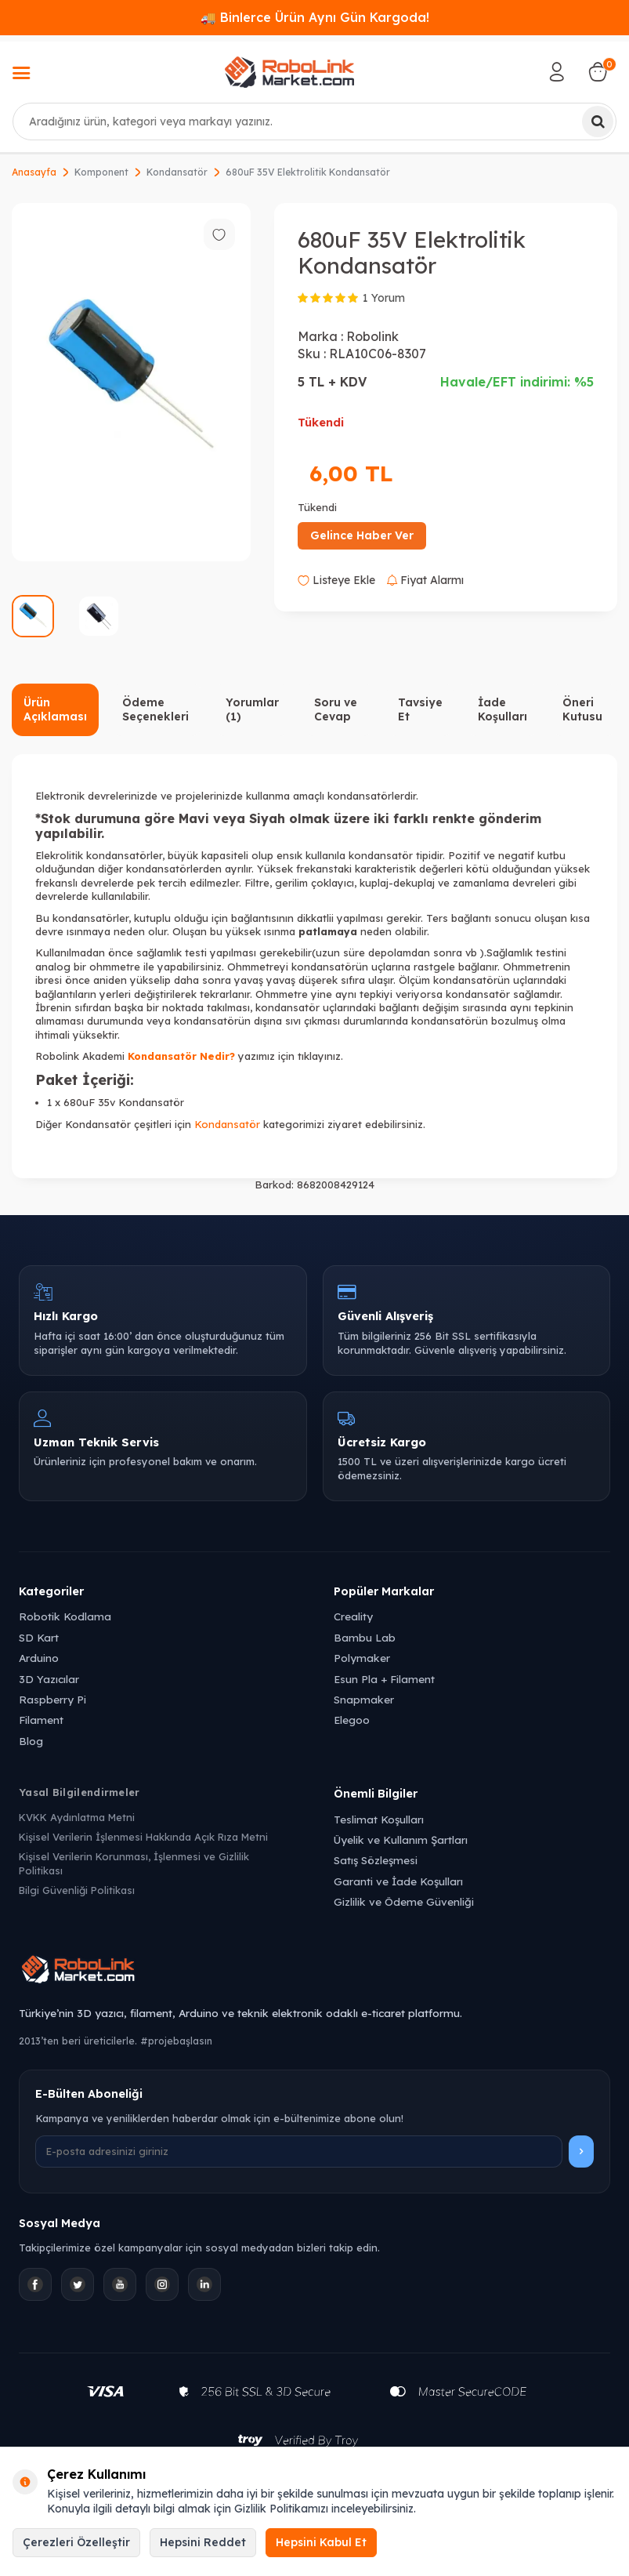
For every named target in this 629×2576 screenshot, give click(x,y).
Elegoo (352, 1719)
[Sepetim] (597, 72)
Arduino (39, 1657)
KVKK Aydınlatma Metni (77, 1817)
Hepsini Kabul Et (321, 2542)
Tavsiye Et (420, 709)
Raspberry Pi (52, 1699)
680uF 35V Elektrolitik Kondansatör (308, 172)
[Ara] (597, 121)
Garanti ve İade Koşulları (398, 1881)
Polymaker (362, 1657)
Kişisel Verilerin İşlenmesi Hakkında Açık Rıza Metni (143, 1836)
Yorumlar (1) (252, 709)
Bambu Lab (365, 1637)
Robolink (372, 336)
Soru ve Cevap (335, 709)
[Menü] (21, 74)
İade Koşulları (502, 709)
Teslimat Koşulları (379, 1819)
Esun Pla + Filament (384, 1678)
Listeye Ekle (336, 580)
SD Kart (39, 1637)
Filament (41, 1719)
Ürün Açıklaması (55, 709)
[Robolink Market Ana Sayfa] (314, 1972)
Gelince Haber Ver (362, 535)
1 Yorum (384, 298)
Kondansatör (177, 172)
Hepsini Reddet (203, 2542)
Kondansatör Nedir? (181, 1056)
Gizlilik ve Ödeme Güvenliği (404, 1901)
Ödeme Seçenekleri (155, 709)
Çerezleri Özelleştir (76, 2542)
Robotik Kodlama (65, 1616)
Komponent (101, 172)
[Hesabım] (557, 72)
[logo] (289, 72)
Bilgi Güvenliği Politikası (77, 1890)
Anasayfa (34, 172)
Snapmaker (364, 1699)
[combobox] (314, 121)
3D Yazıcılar (49, 1678)
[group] (131, 382)
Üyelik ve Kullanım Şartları (401, 1839)
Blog (31, 1740)
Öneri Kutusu (582, 709)
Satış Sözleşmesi (376, 1860)
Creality (353, 1616)
